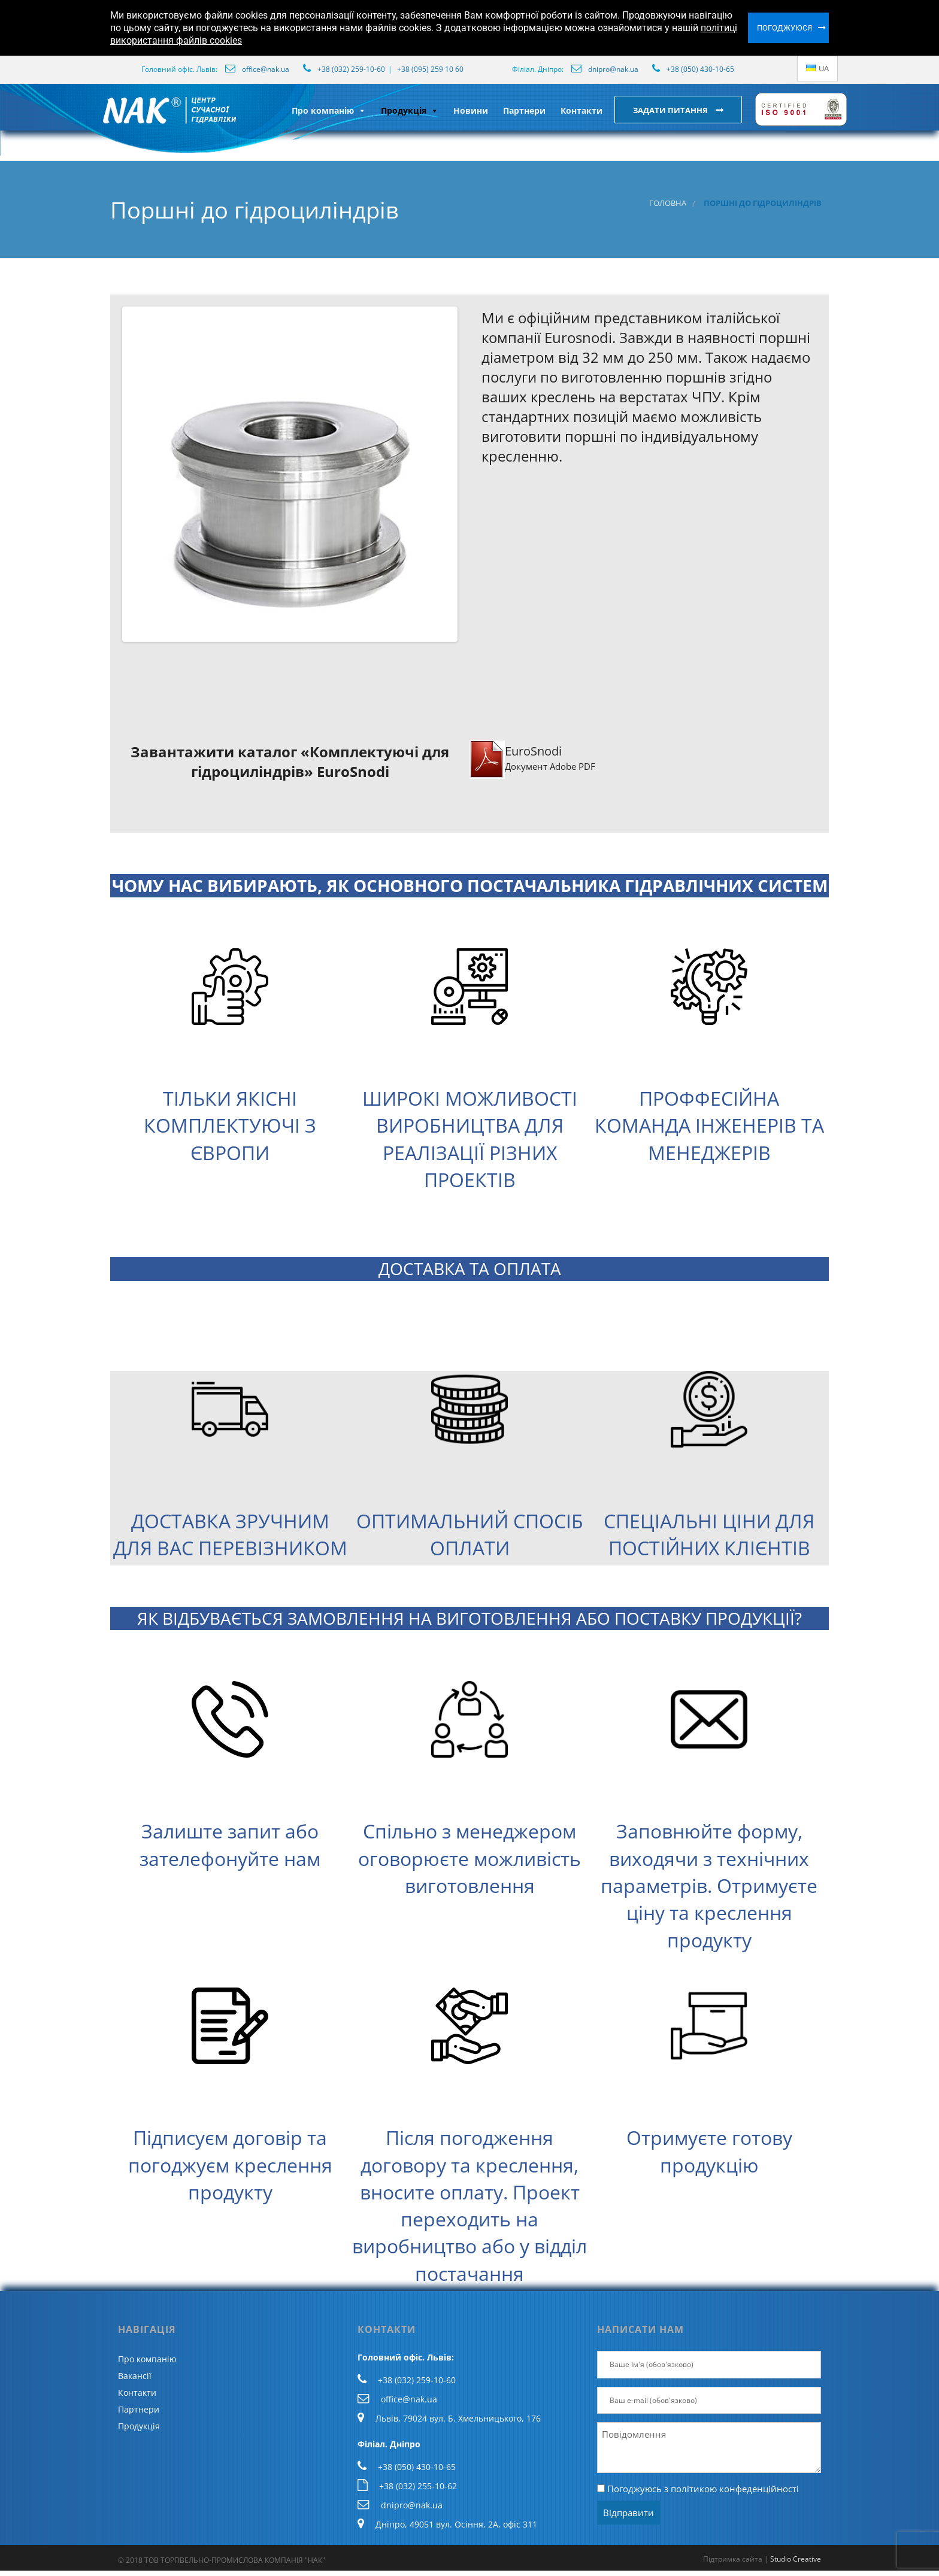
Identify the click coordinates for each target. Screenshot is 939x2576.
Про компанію (329, 110)
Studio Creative (795, 2559)
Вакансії (135, 2375)
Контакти (581, 110)
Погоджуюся (784, 27)
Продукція (409, 110)
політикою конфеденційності (735, 2489)
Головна (667, 203)
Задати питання (671, 110)
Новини (470, 110)
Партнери (524, 110)
